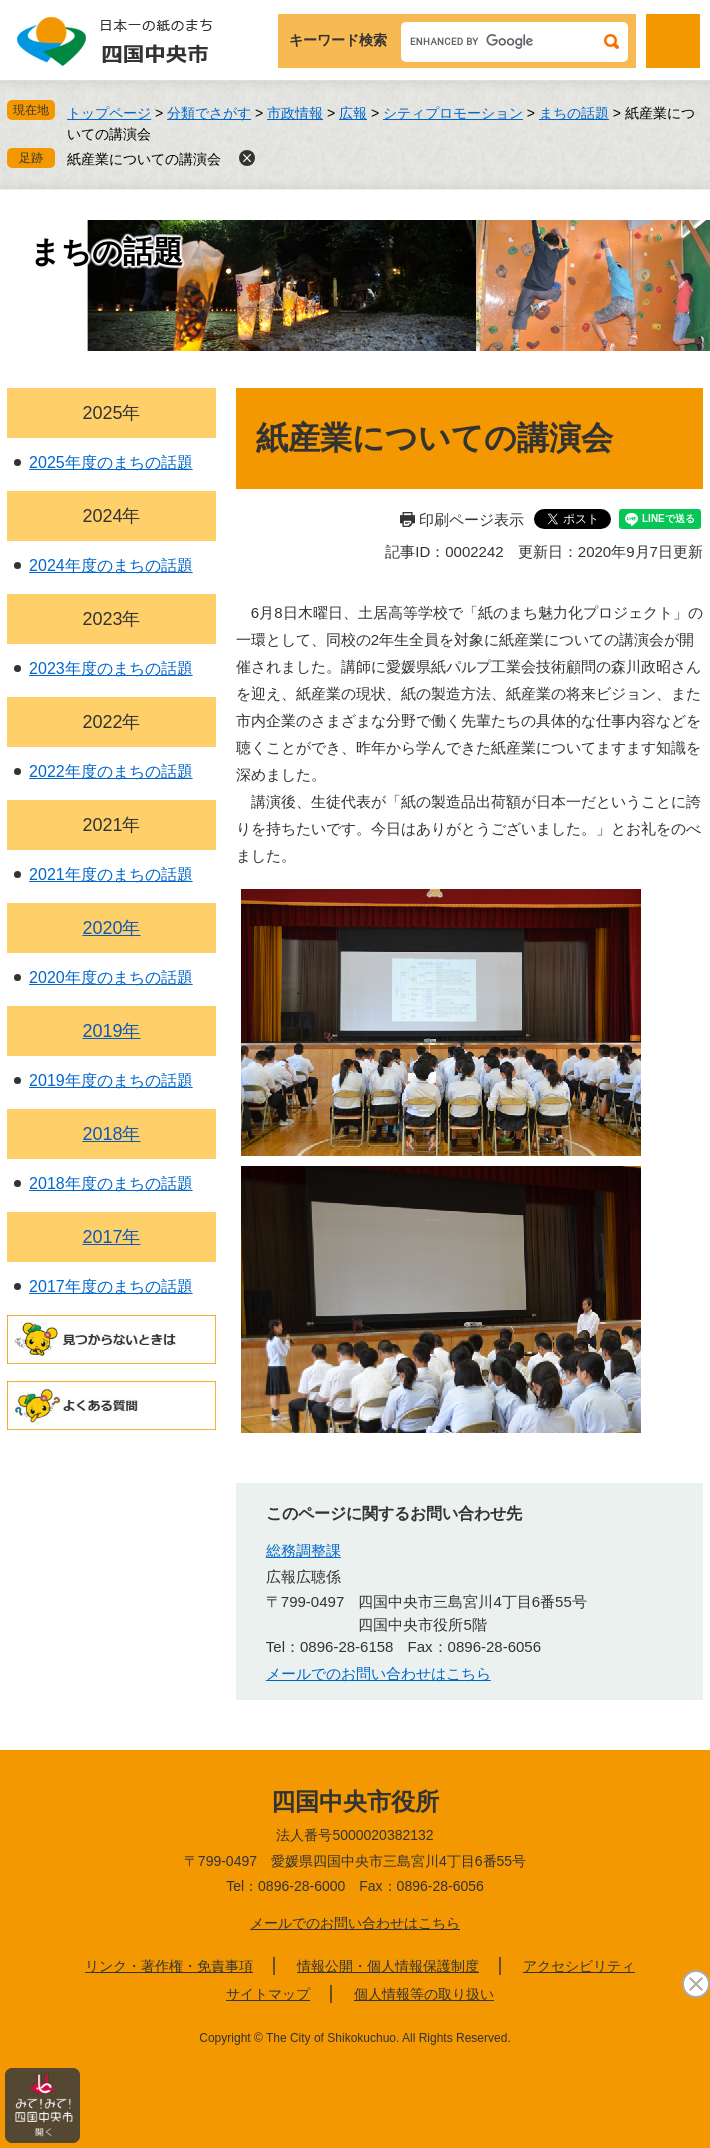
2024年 (111, 516)
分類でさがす (209, 113)
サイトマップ (268, 1994)
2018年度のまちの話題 (111, 1183)
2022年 (111, 722)
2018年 (111, 1134)
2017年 (111, 1237)
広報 (353, 113)
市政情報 (295, 113)
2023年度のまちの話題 (111, 668)
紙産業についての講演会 (144, 159)
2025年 (111, 413)
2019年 (111, 1031)
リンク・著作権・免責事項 (169, 1966)
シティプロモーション (453, 113)
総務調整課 (303, 1550)
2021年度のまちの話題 (111, 874)
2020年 (111, 928)
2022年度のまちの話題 (111, 771)
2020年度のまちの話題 (111, 977)
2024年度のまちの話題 (111, 565)
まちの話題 (574, 113)
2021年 (111, 825)
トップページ (109, 113)
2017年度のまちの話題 (111, 1286)
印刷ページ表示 (471, 519)
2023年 (111, 619)
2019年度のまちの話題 (111, 1080)
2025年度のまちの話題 (111, 462)
